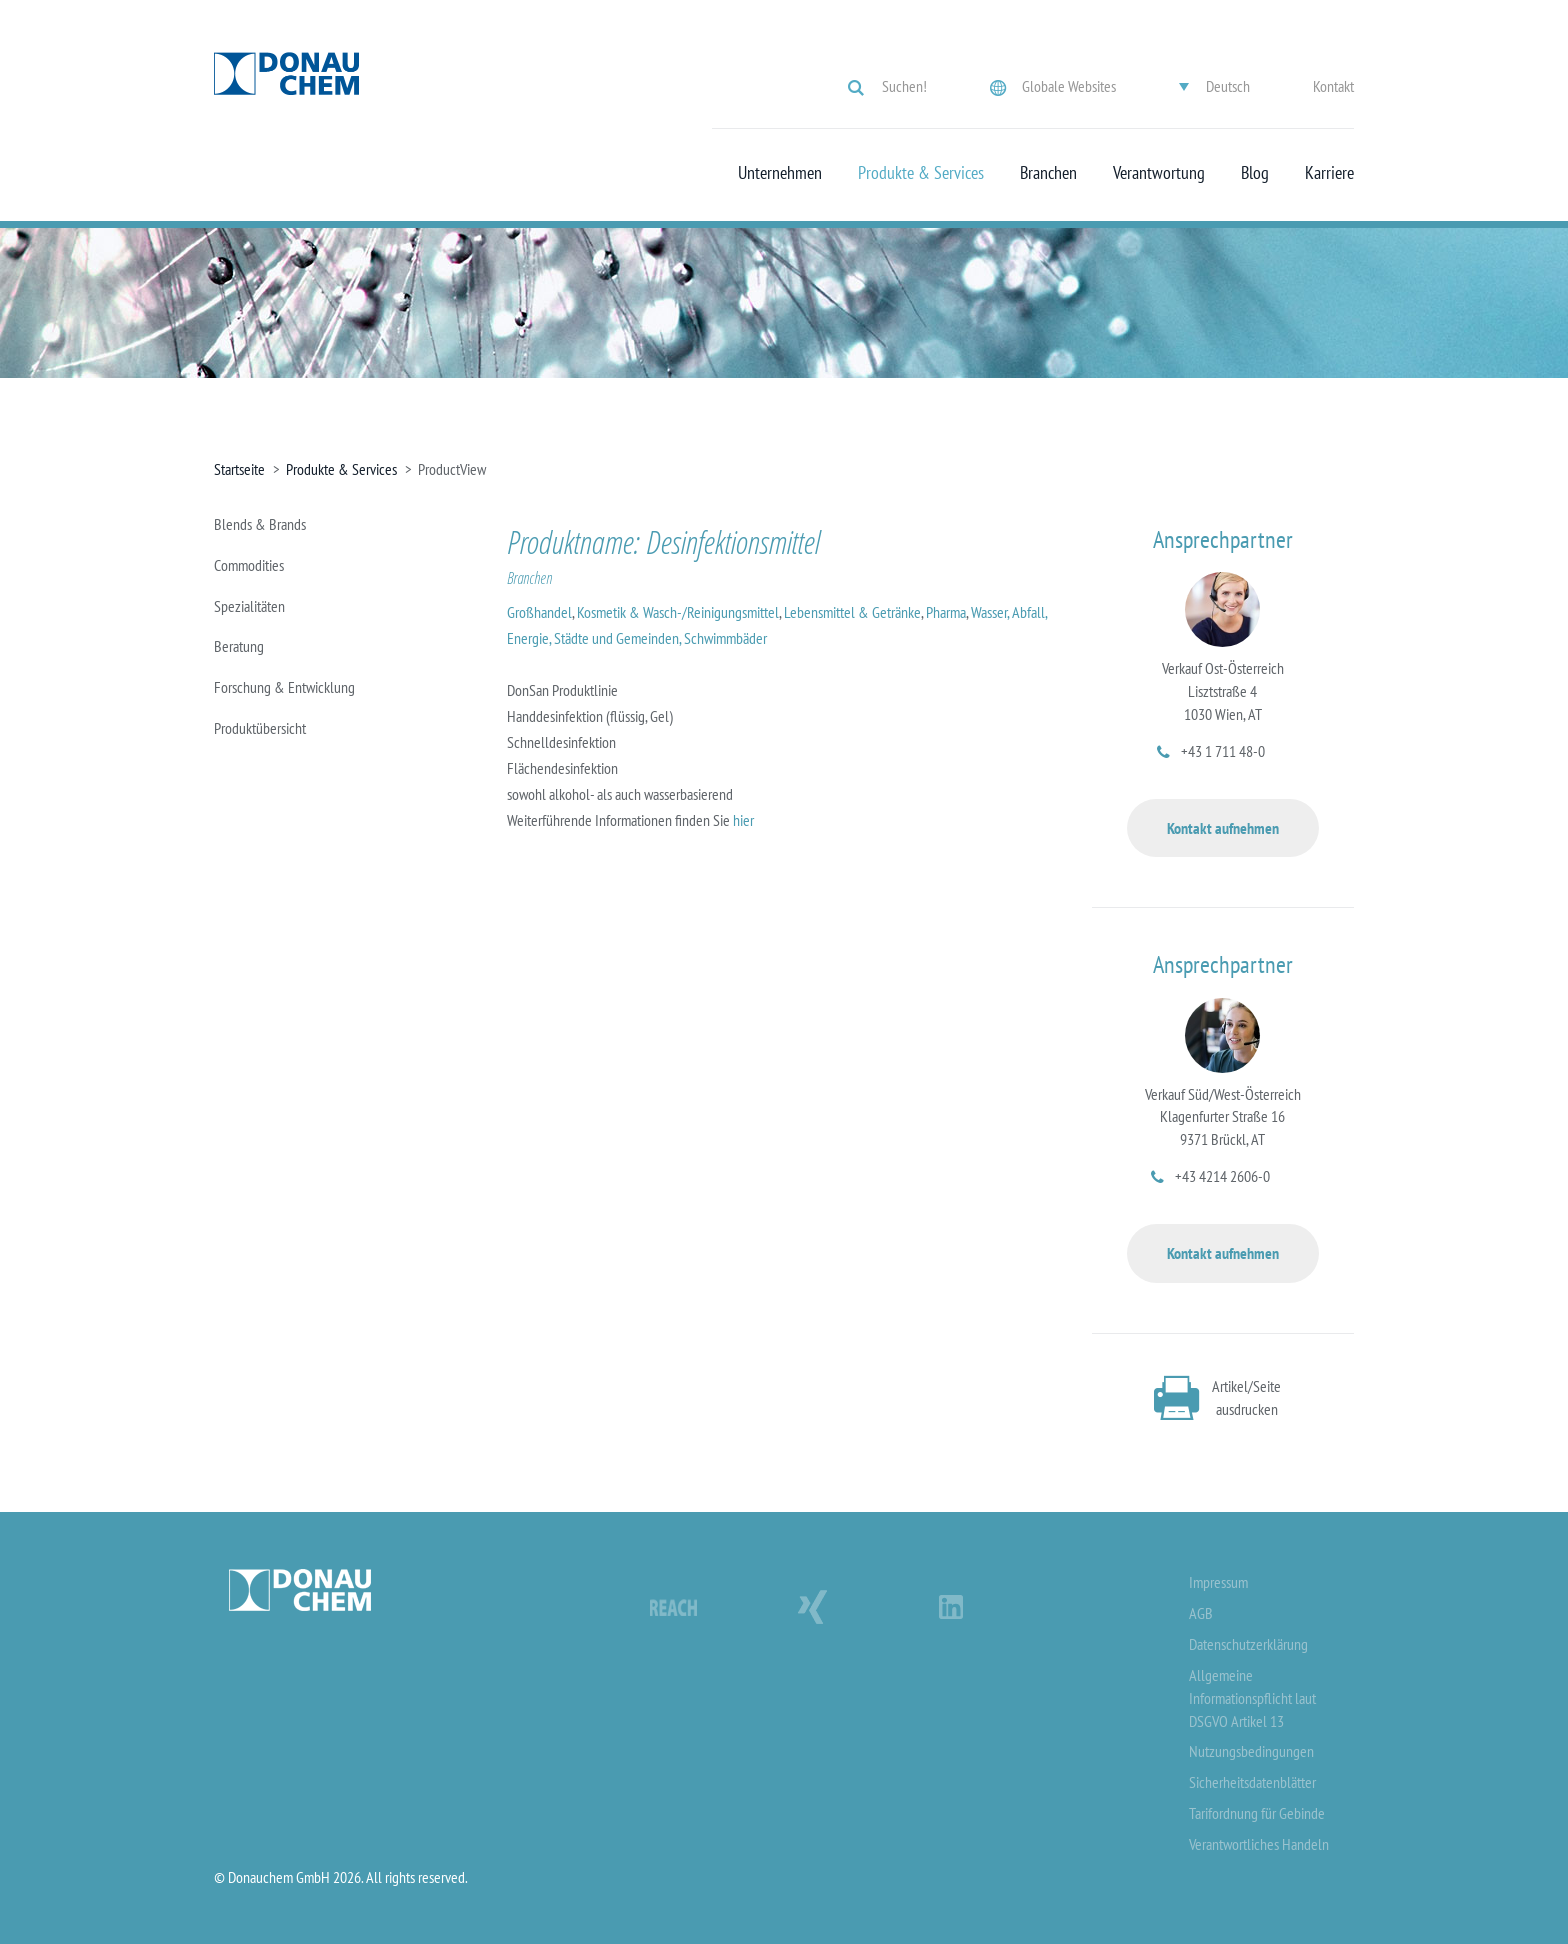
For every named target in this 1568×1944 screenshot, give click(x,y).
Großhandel (539, 612)
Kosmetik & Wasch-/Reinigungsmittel (678, 612)
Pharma (946, 612)
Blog (1255, 173)
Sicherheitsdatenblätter (1252, 1782)
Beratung (239, 646)
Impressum (1218, 1582)
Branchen (1048, 173)
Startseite (239, 469)
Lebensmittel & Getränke (852, 612)
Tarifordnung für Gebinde (1257, 1813)
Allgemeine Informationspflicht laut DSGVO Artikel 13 (1252, 1698)
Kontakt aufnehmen (1223, 828)
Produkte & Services (921, 173)
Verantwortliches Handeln (1259, 1844)
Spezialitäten (249, 606)
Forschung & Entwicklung (284, 687)
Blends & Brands (260, 524)
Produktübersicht (260, 728)
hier (743, 820)
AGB (1201, 1613)
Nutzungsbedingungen (1251, 1751)
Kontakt (1333, 86)
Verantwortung (1159, 173)
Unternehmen (780, 173)
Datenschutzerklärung (1248, 1644)
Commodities (249, 565)
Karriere (1329, 173)
